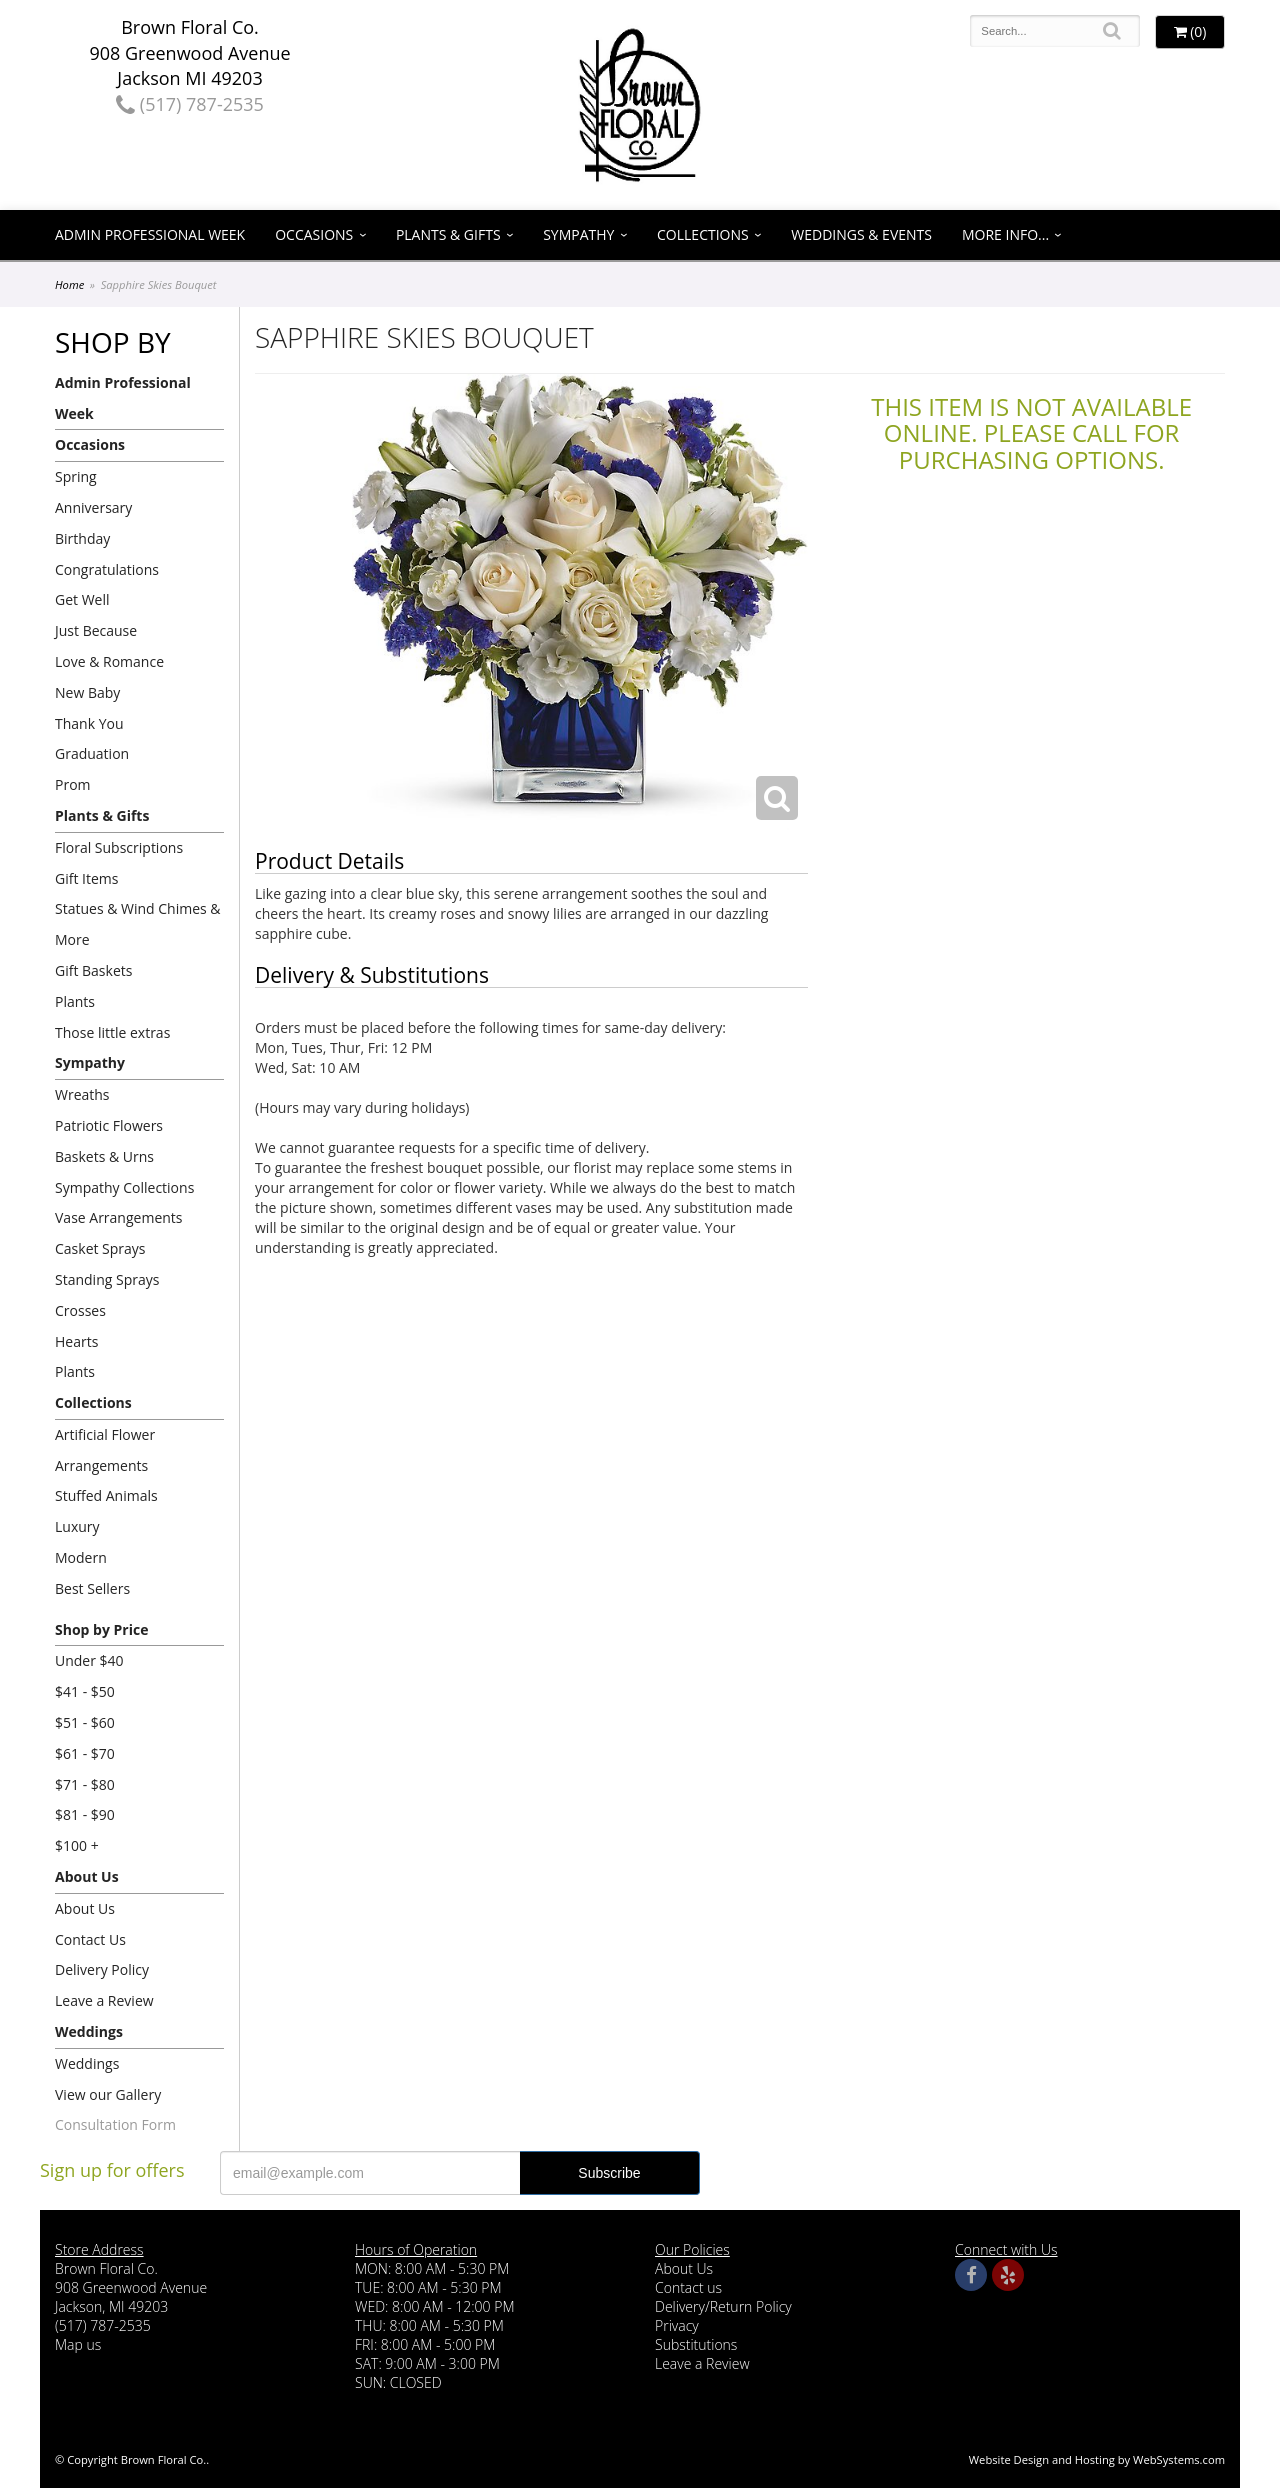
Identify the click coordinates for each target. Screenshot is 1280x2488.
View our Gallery (108, 2094)
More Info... (1005, 234)
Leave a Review (104, 2000)
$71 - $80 (85, 1784)
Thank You (89, 723)
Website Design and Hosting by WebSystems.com (1097, 2459)
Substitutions (696, 2344)
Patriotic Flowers (109, 1125)
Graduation (92, 753)
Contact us (688, 2287)
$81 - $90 (85, 1814)
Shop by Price (101, 1629)
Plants (75, 1001)
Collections (703, 234)
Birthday (82, 538)
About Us (87, 1876)
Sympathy (578, 234)
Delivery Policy (102, 1969)
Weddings (89, 2031)
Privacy (677, 2325)
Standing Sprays (107, 1279)
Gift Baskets (93, 970)
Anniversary (93, 507)
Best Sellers (92, 1588)
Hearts (76, 1341)
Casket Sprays (100, 1248)
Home (69, 284)
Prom (73, 784)
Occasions (314, 234)
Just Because (96, 630)
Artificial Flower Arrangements (105, 1450)
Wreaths (82, 1094)
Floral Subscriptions (119, 847)
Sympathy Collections (124, 1187)
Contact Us (90, 1939)
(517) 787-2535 (190, 104)
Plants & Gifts (448, 234)
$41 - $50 (85, 1691)
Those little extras (112, 1032)
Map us (78, 2344)
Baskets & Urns (104, 1156)
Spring (76, 476)
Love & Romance (109, 661)
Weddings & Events (861, 234)
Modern (81, 1557)
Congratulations (107, 569)
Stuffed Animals (106, 1495)
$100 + (77, 1845)
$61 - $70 (85, 1753)
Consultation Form (115, 2124)
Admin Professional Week (150, 234)
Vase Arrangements (119, 1217)
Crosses (80, 1310)
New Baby (87, 692)
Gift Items (86, 878)
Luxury (77, 1526)
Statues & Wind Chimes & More (138, 924)
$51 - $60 (85, 1722)
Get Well (82, 599)
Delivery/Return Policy (723, 2306)
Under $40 (89, 1660)
